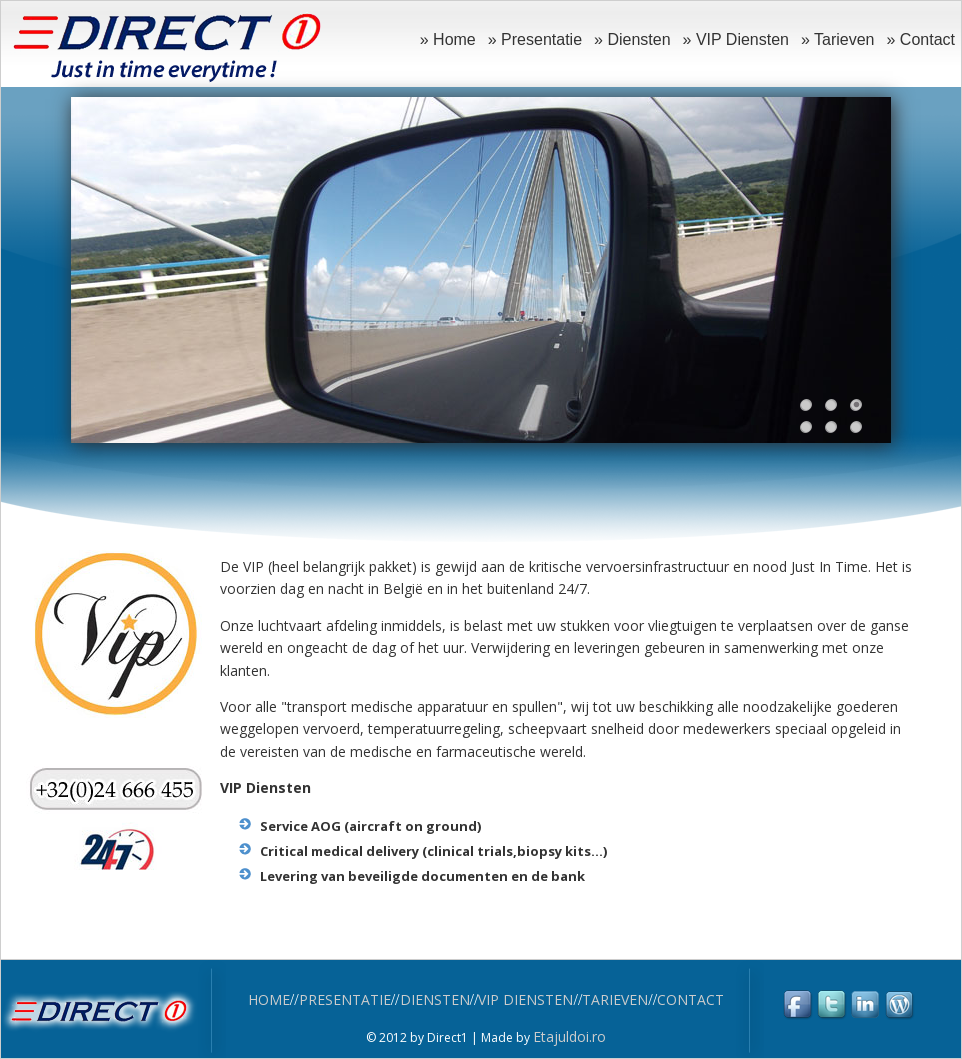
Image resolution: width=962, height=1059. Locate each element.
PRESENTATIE (345, 999)
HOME (269, 999)
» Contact (921, 39)
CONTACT (690, 999)
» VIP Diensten (736, 39)
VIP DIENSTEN (525, 999)
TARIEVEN (615, 999)
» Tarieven (838, 39)
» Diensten (632, 39)
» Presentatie (535, 39)
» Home (448, 39)
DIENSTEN (435, 999)
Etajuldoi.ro (569, 1036)
